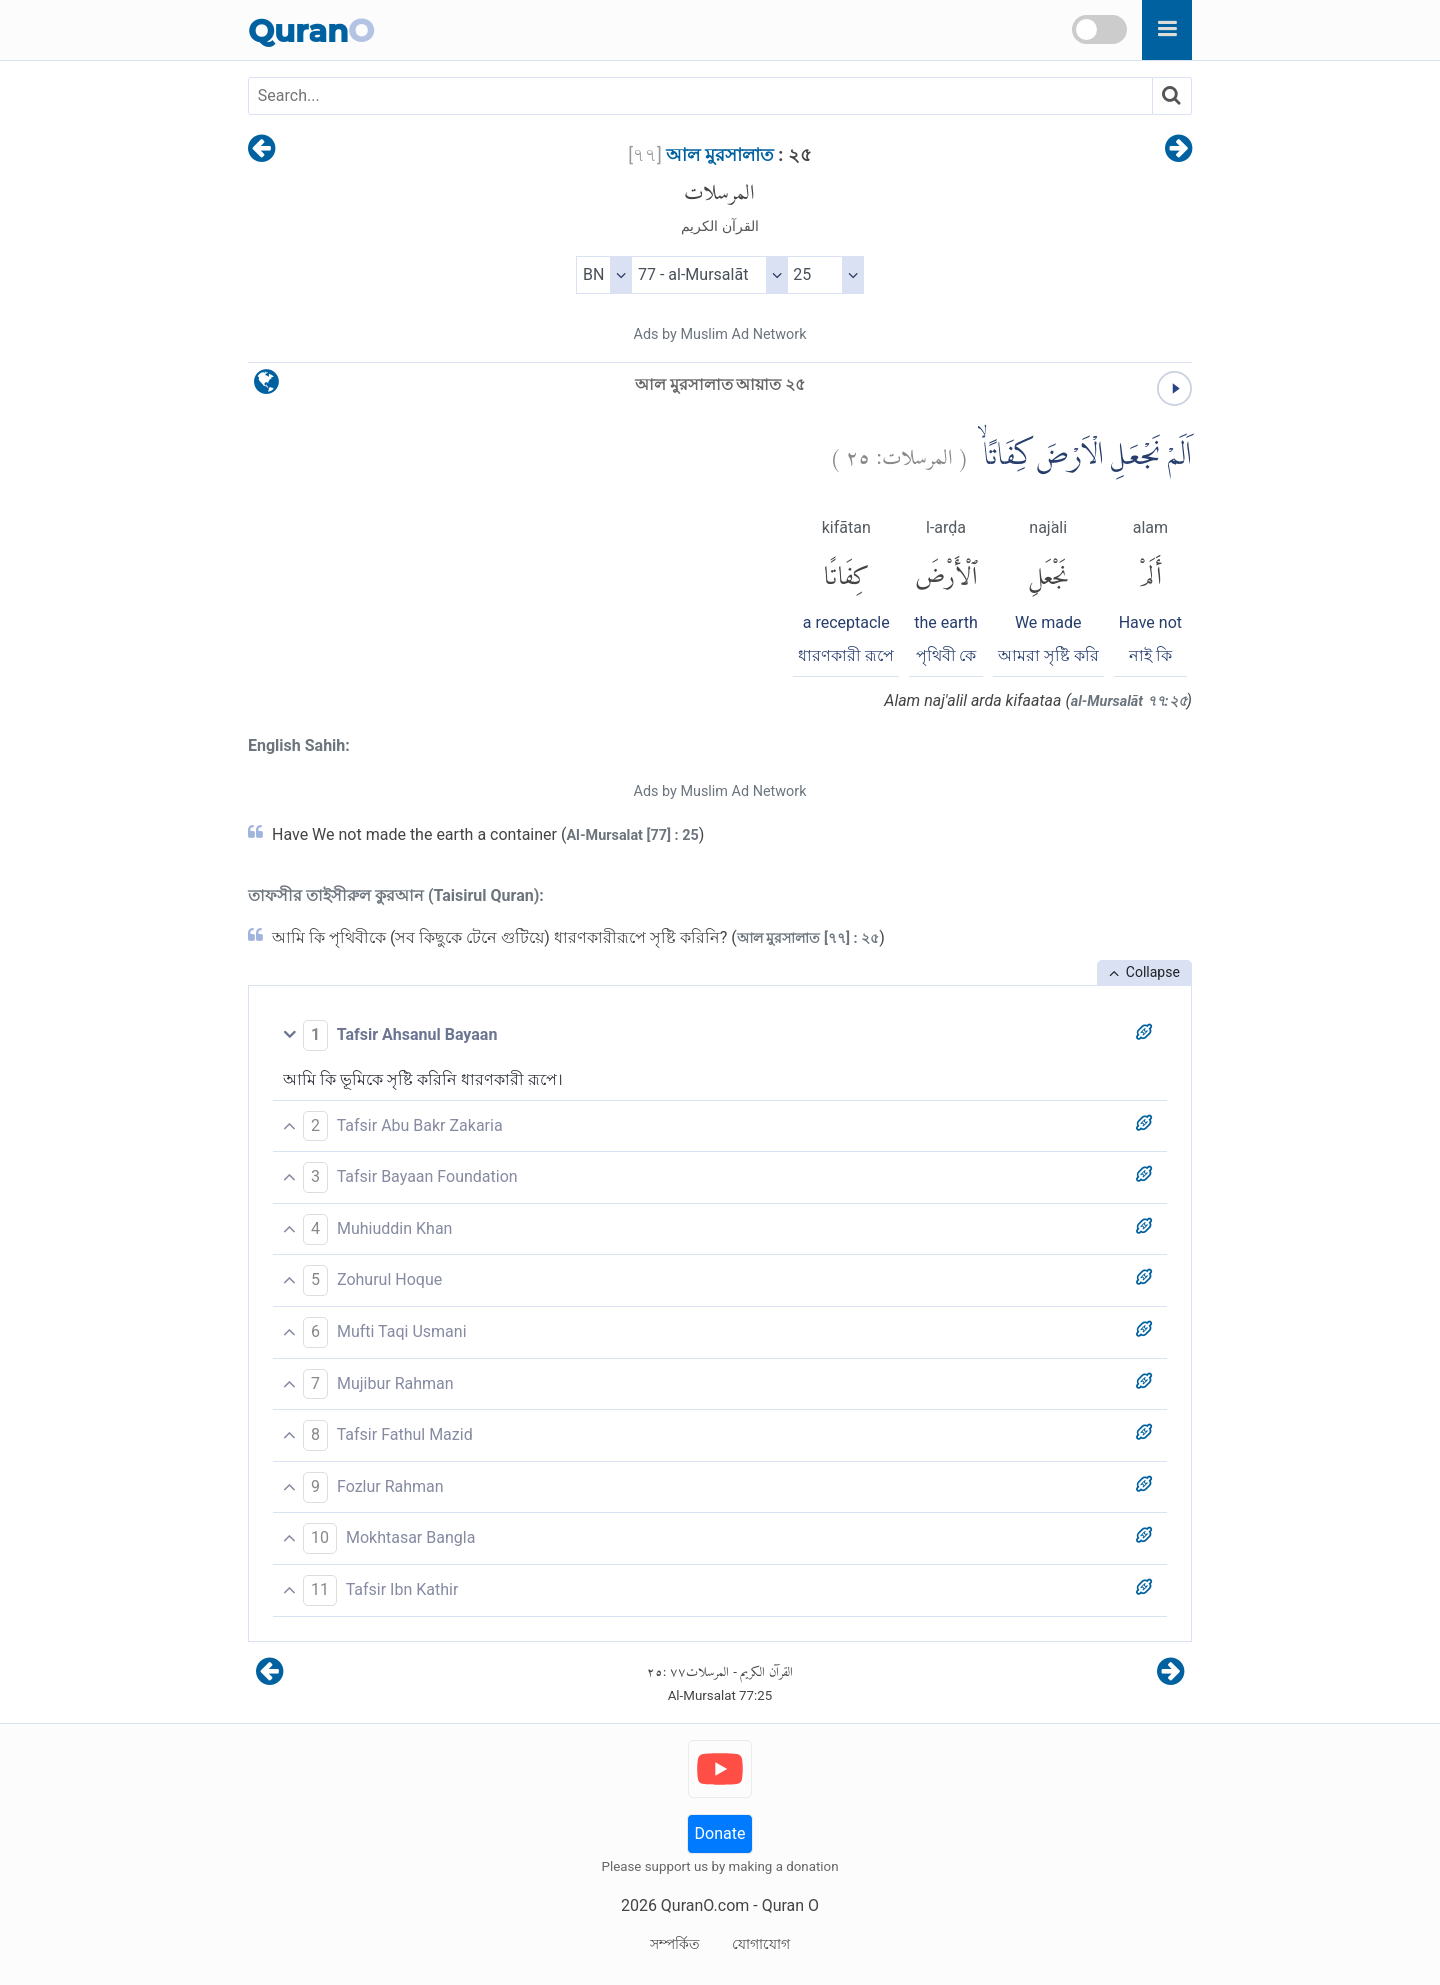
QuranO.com (705, 1905)
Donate (720, 1833)
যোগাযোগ (761, 1944)
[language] (266, 386)
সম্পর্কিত (675, 1944)
